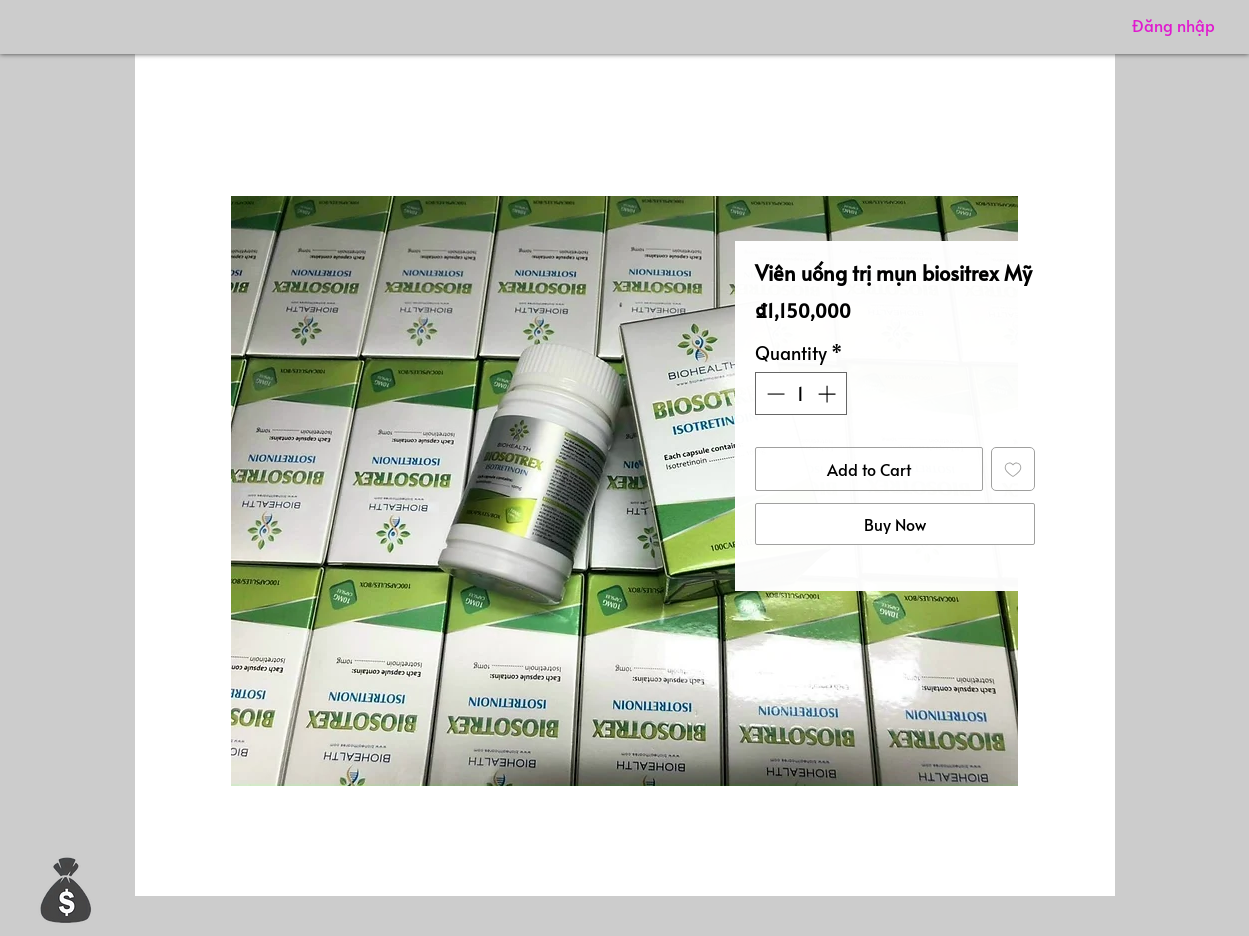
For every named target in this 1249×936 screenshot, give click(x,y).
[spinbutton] (801, 393)
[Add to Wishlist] (1013, 469)
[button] (66, 889)
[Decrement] (773, 393)
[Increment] (828, 393)
